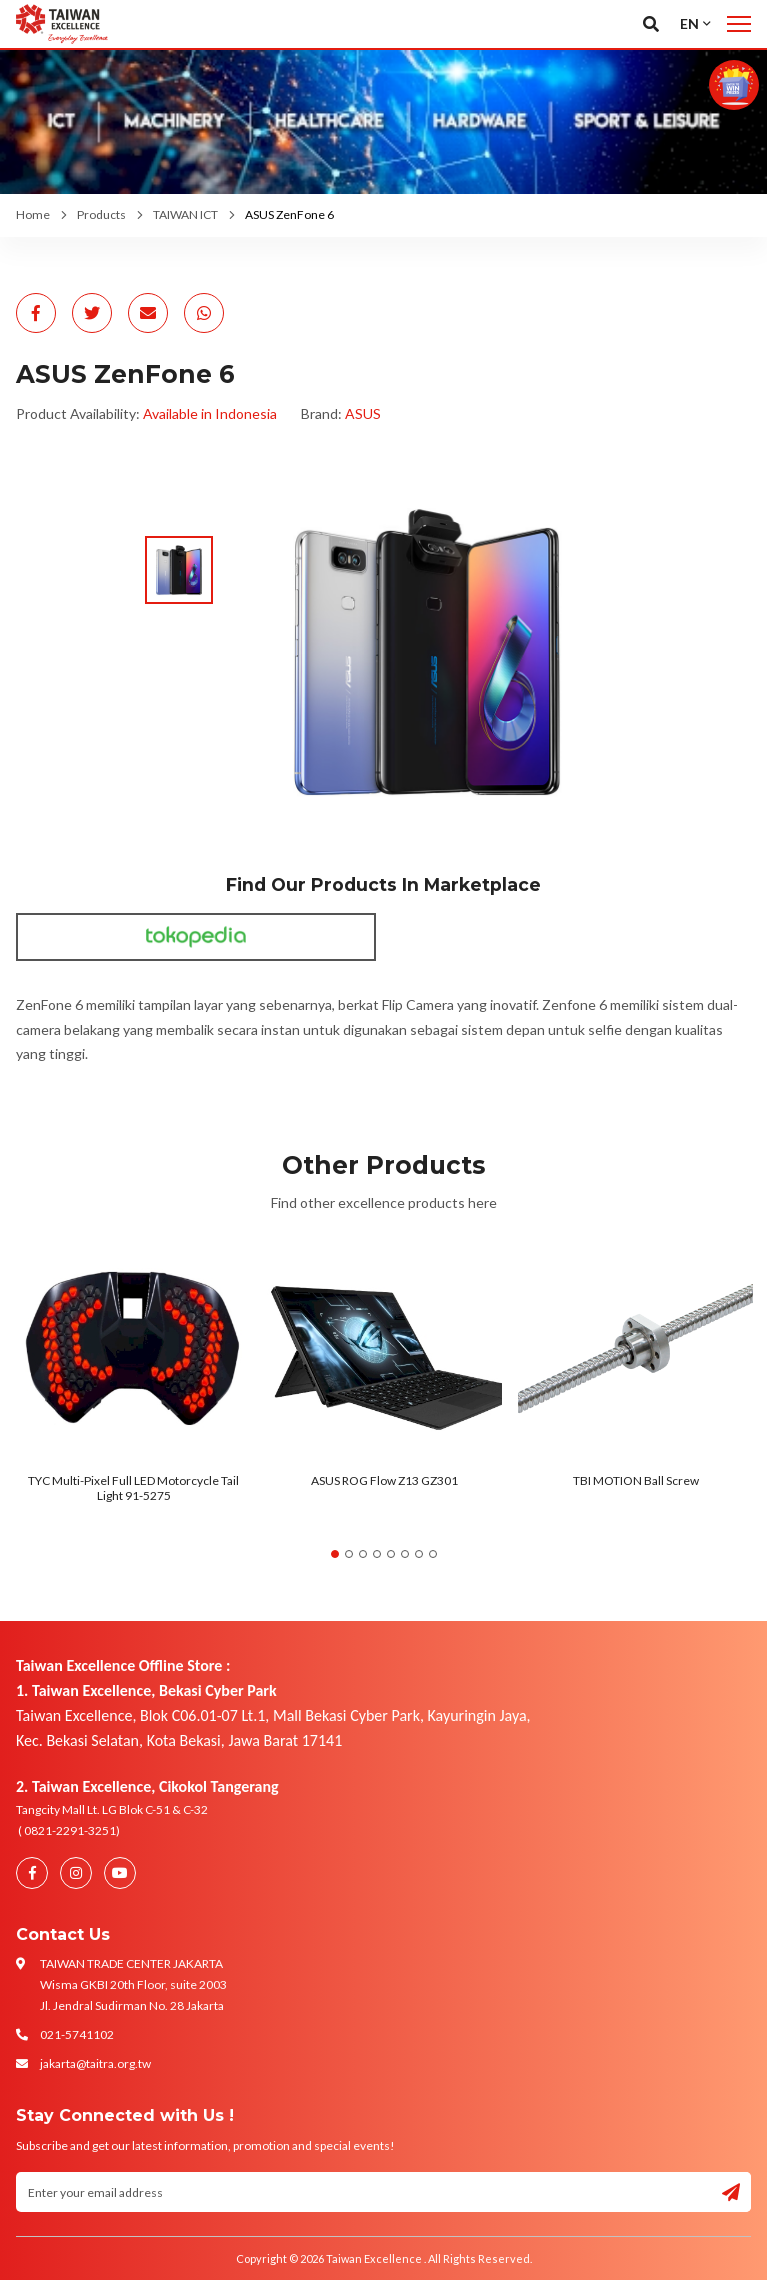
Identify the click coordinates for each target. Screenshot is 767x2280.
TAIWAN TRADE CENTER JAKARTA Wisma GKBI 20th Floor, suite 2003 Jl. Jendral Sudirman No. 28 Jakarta (133, 1984)
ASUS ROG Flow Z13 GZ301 (384, 1480)
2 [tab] (349, 1554)
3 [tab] (363, 1554)
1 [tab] (335, 1554)
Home (33, 214)
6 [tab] (405, 1554)
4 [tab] (377, 1554)
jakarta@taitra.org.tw (95, 2063)
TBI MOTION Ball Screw (636, 1480)
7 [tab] (419, 1554)
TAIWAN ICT (185, 214)
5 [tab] (391, 1554)
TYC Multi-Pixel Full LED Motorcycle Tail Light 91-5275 (133, 1487)
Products (101, 214)
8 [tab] (433, 1554)
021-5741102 (77, 2034)
